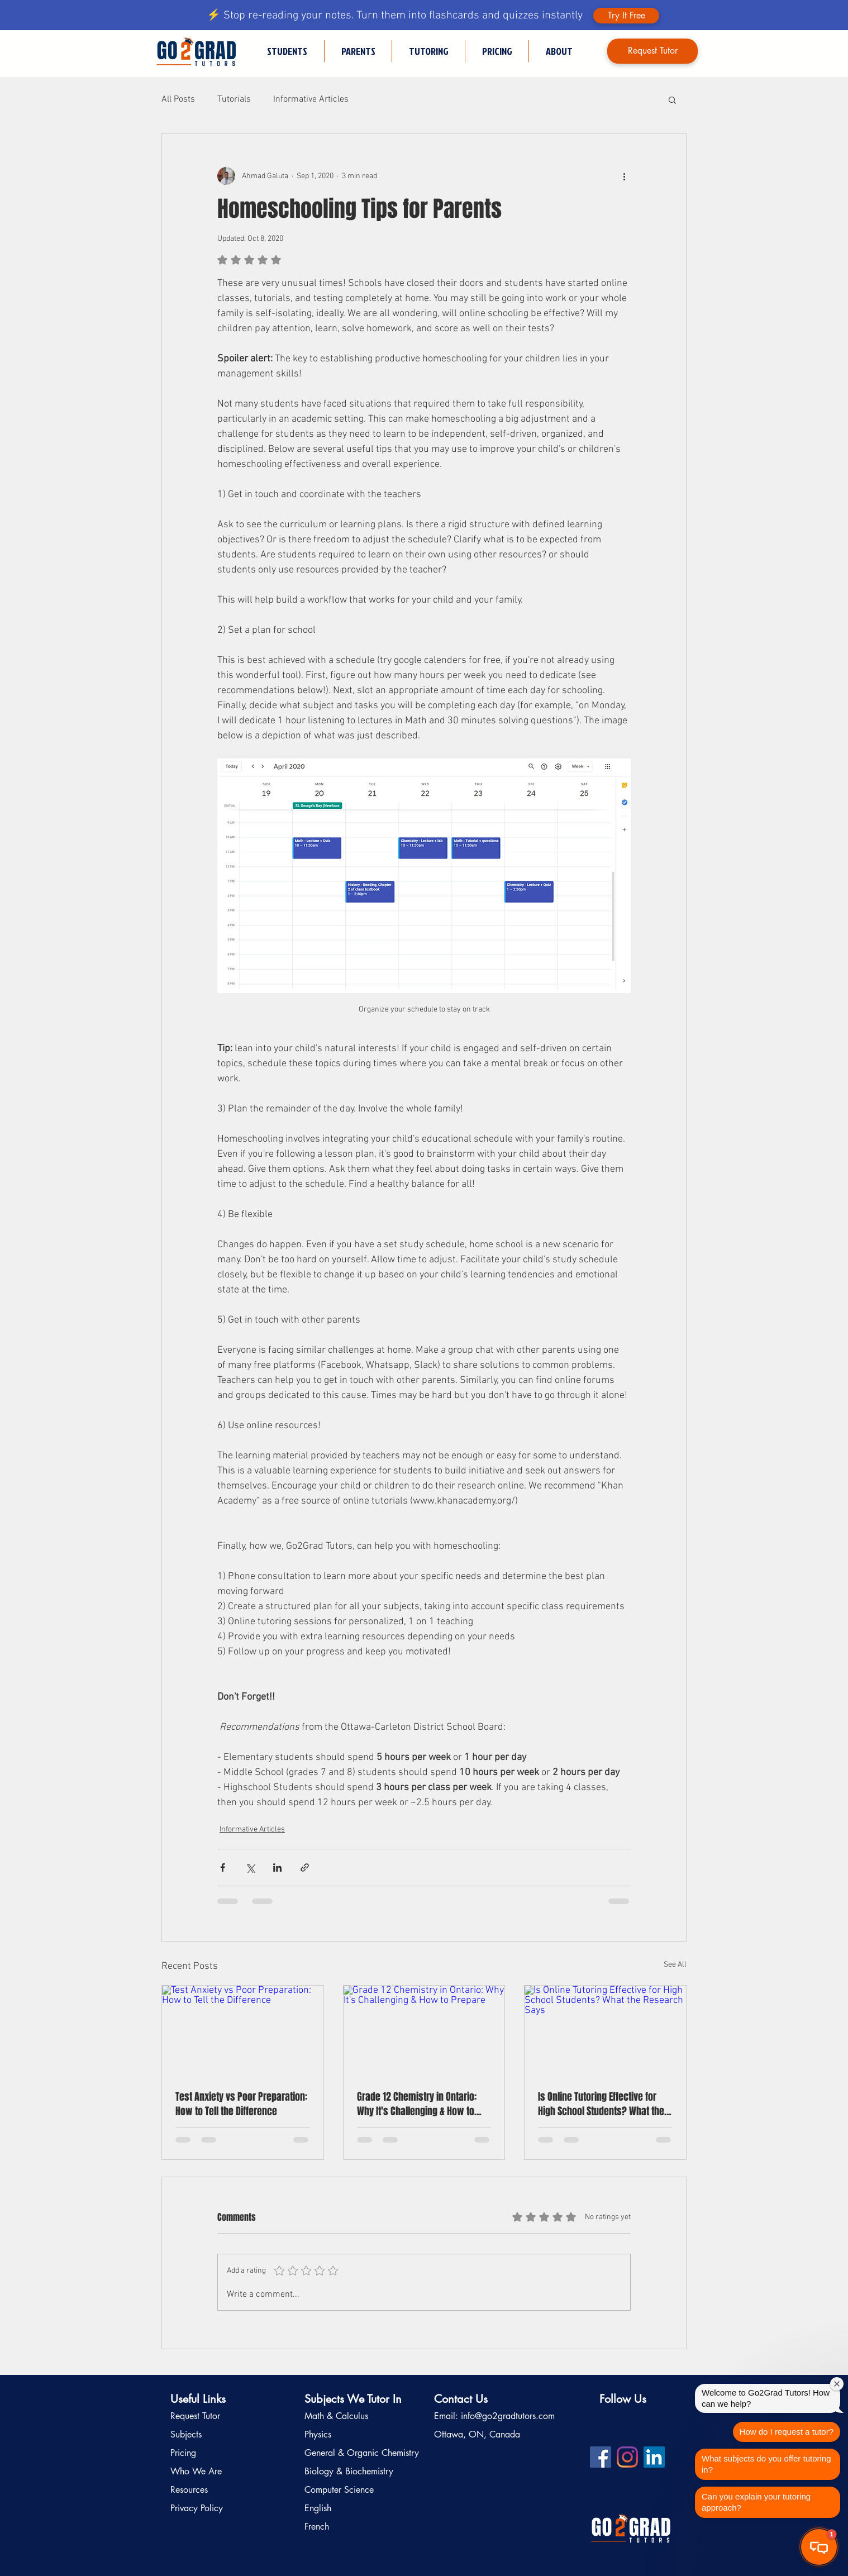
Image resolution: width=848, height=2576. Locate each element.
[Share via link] (304, 1867)
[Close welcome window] (837, 2384)
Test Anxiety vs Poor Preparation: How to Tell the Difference (241, 2104)
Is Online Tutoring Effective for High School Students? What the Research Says (601, 2104)
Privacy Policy (196, 2508)
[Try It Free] (626, 15)
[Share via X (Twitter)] (250, 1867)
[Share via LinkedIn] (277, 1867)
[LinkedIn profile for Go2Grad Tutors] (654, 2457)
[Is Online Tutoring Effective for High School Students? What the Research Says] (605, 2031)
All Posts (178, 99)
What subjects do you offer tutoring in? (766, 2464)
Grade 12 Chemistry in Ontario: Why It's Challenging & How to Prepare (417, 2104)
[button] (428, 51)
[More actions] (624, 176)
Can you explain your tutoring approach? (756, 2502)
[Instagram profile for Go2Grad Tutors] (627, 2457)
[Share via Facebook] (222, 1867)
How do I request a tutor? (786, 2431)
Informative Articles (311, 99)
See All (675, 1964)
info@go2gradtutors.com (508, 2416)
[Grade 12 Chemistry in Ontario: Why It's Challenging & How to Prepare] (424, 2031)
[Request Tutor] (652, 51)
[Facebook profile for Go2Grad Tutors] (600, 2457)
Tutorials (234, 99)
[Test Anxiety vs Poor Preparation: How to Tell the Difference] (242, 2031)
